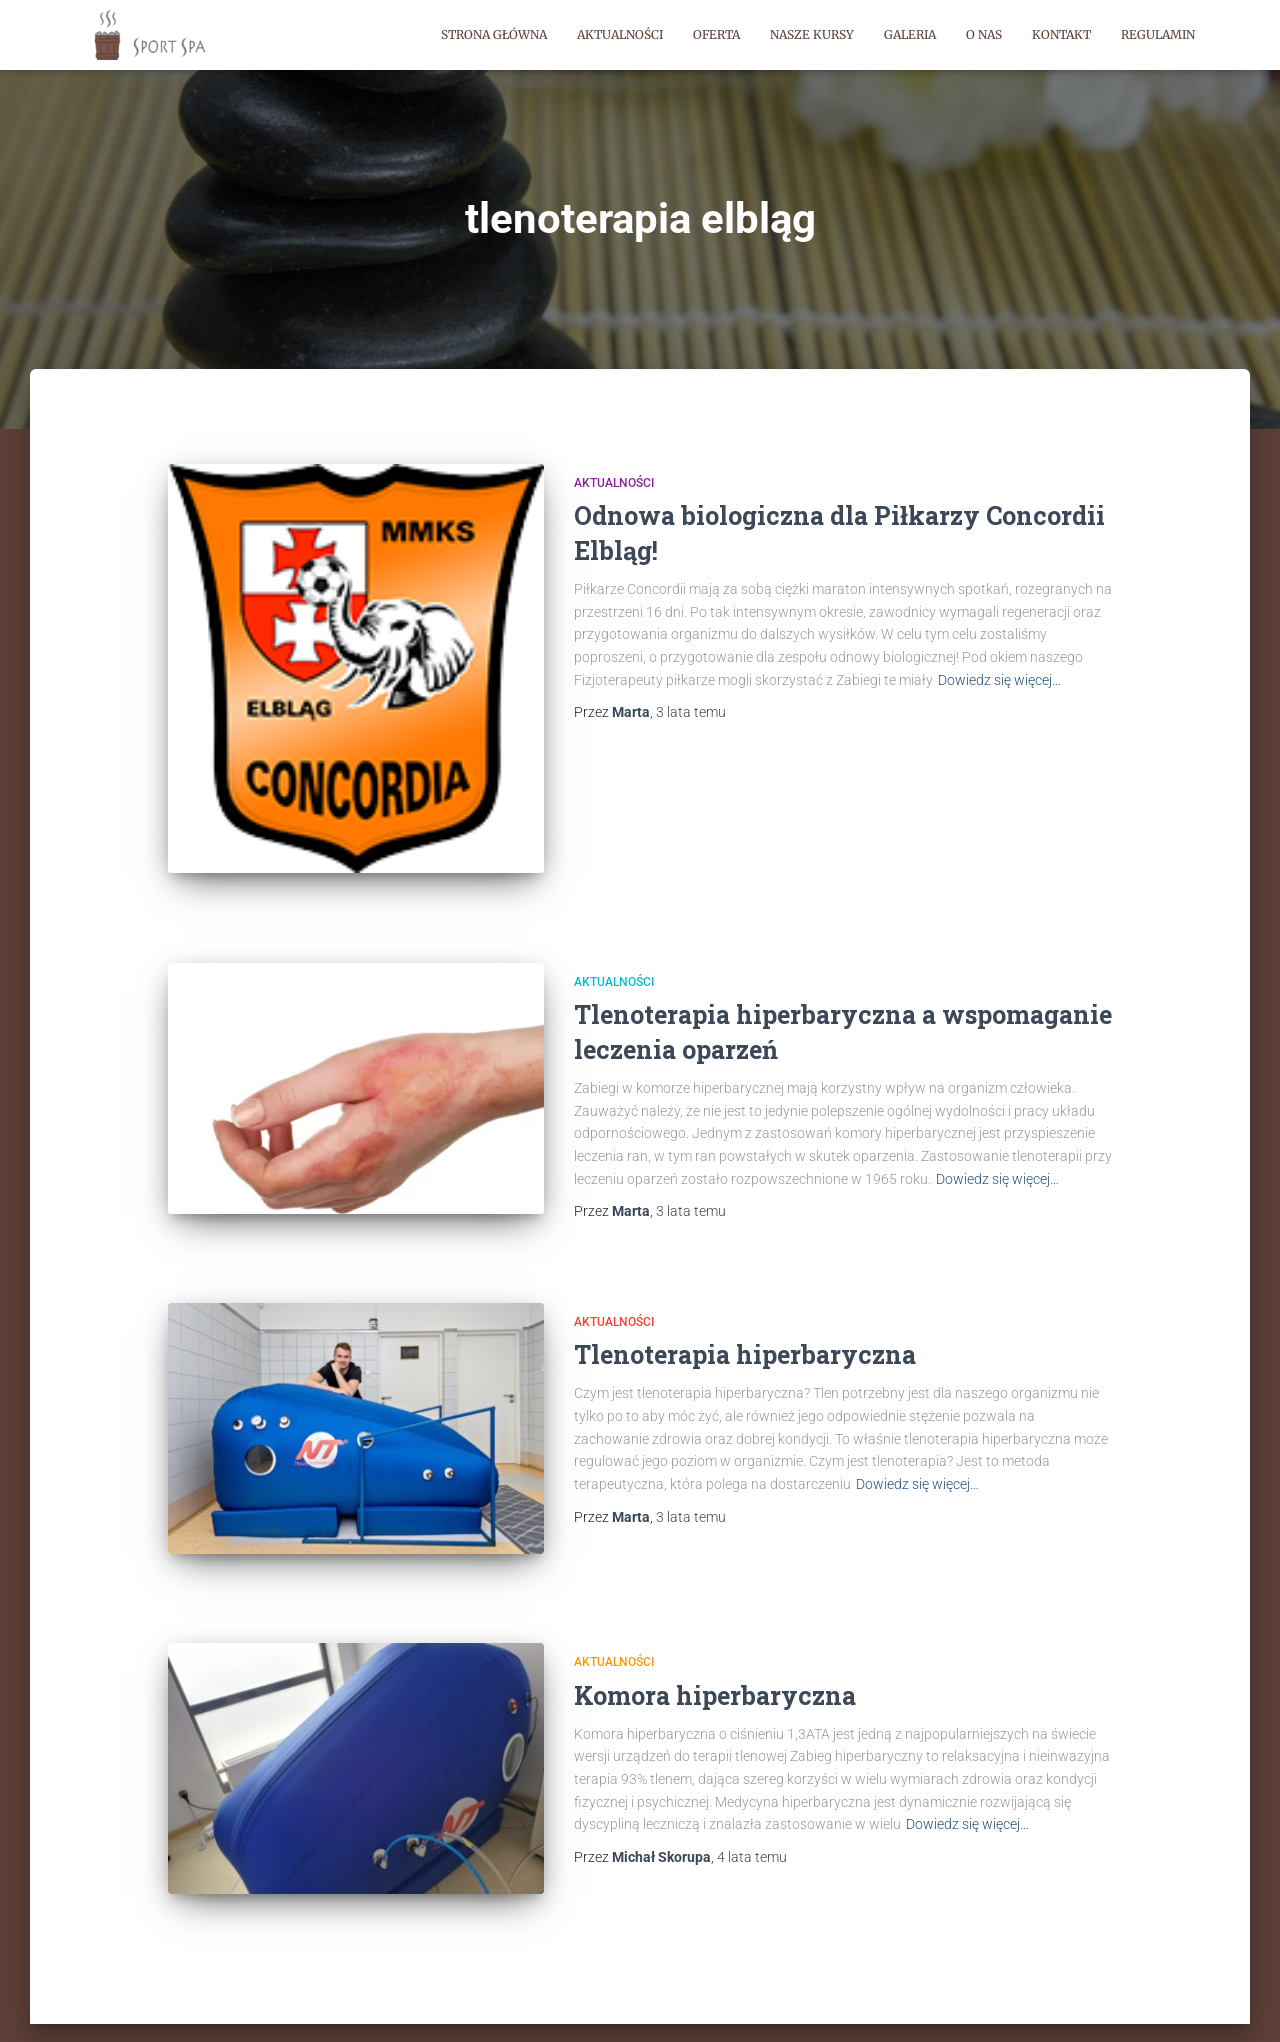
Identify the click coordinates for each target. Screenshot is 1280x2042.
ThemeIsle (1175, 1998)
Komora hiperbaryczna (715, 1636)
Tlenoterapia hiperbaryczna (745, 1318)
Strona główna (494, 34)
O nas (984, 34)
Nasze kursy (812, 34)
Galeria (910, 34)
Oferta (716, 34)
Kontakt (1061, 34)
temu (691, 712)
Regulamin (1158, 34)
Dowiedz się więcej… (999, 680)
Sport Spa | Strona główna (176, 1996)
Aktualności (620, 34)
